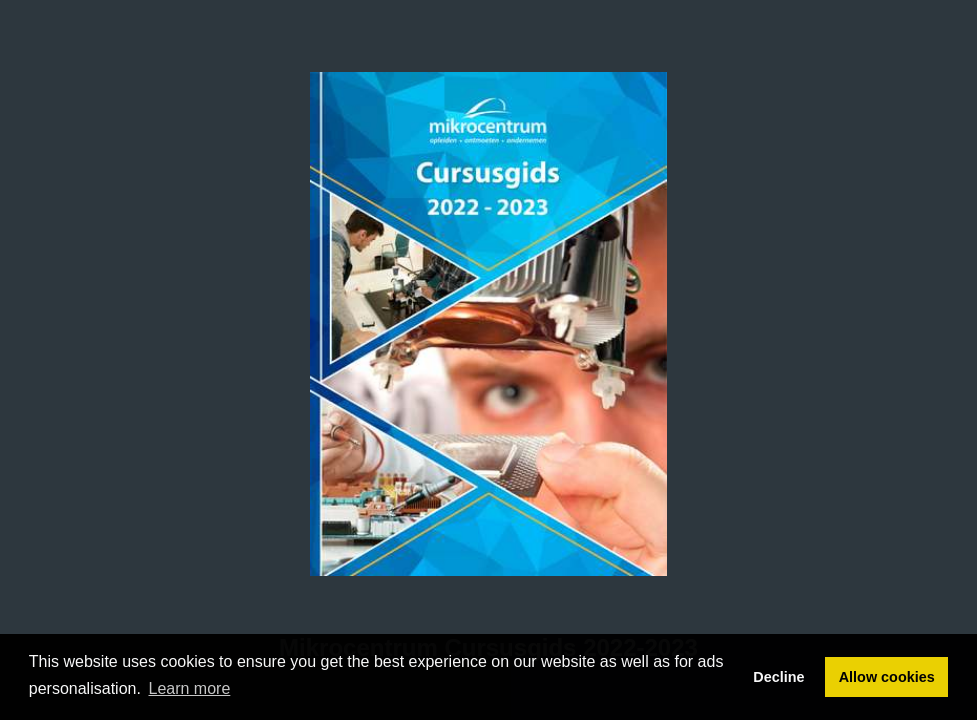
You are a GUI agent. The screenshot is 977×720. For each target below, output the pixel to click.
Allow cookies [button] (887, 677)
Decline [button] (778, 677)
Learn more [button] (190, 688)
